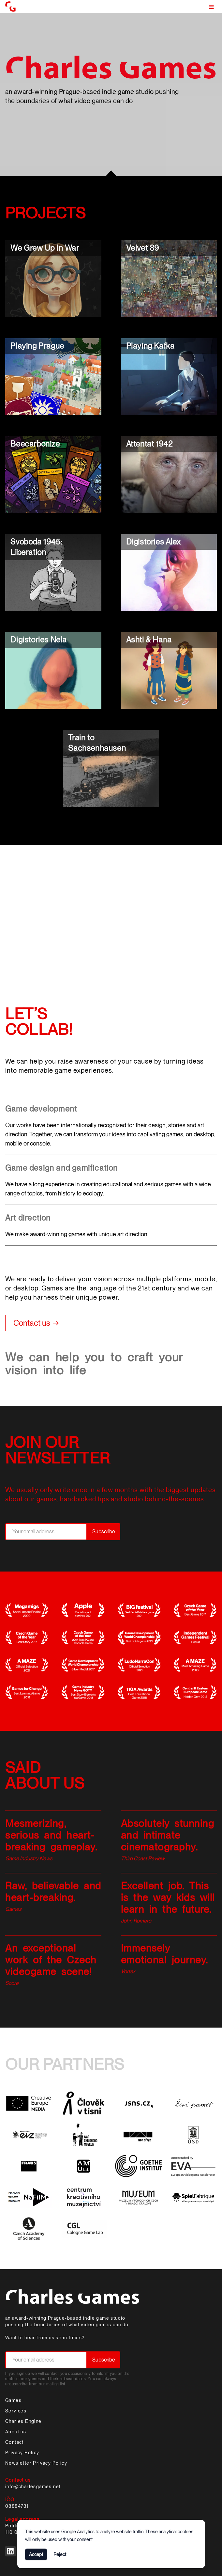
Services (15, 2410)
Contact (14, 2442)
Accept (36, 2554)
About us (15, 2431)
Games (13, 2400)
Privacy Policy (22, 2452)
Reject (59, 2554)
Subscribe (103, 1531)
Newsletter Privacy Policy (36, 2463)
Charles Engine (23, 2421)
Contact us (31, 1323)
